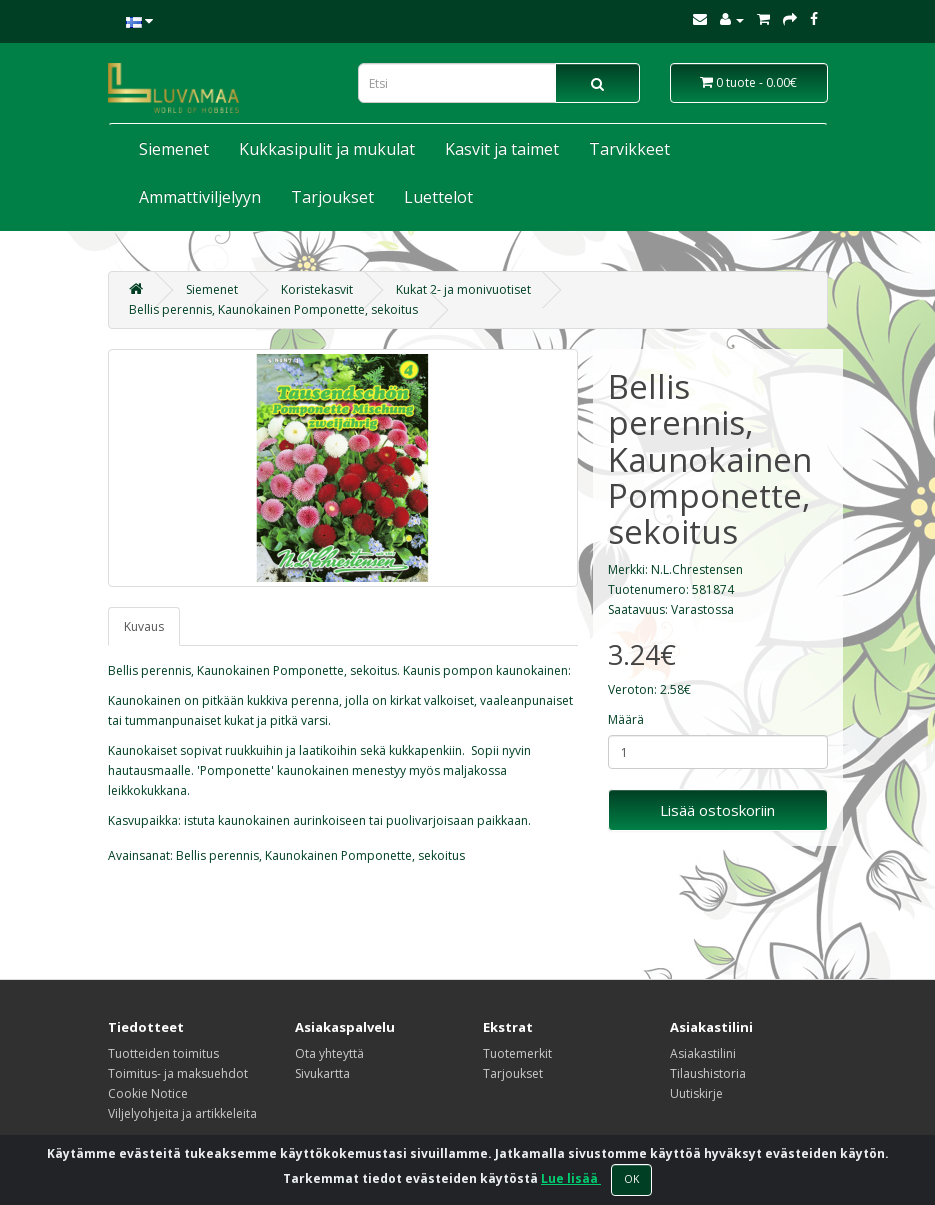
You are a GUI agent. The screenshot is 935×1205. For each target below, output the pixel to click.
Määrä (626, 719)
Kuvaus (144, 626)
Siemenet (174, 149)
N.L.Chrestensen (697, 569)
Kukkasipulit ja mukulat (327, 149)
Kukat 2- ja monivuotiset (463, 289)
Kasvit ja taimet (502, 149)
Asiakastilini (703, 1053)
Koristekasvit (317, 289)
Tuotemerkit (517, 1053)
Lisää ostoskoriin (717, 810)
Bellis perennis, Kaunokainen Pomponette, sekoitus (273, 309)
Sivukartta (322, 1073)
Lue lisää (571, 1178)
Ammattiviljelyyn (200, 197)
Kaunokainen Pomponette (338, 855)
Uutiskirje (696, 1093)
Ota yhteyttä (329, 1053)
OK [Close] (631, 1179)
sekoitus (441, 855)
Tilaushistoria (708, 1073)
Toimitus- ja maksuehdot (178, 1073)
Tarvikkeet (629, 149)
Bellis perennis (217, 855)
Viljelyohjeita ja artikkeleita (182, 1113)
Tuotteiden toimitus (163, 1053)
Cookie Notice (148, 1093)
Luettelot (438, 197)
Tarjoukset (332, 197)
